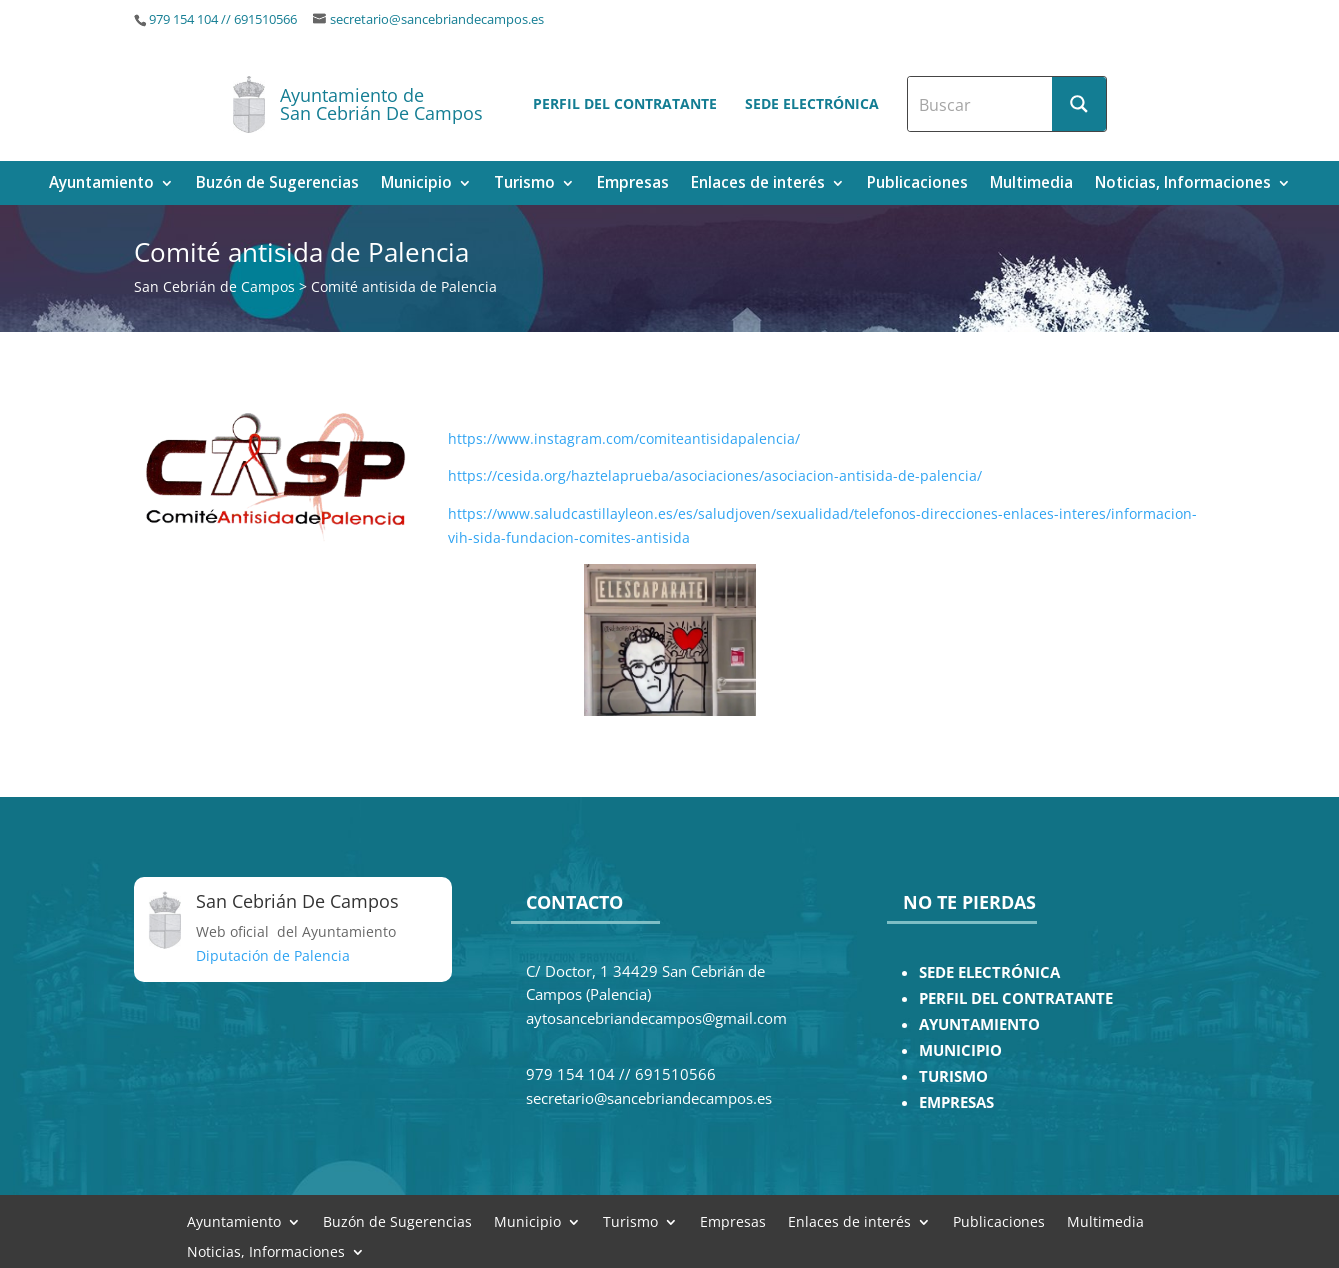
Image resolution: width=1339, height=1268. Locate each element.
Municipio (416, 184)
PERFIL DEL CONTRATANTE (1016, 998)
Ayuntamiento (101, 184)
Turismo (524, 184)
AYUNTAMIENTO (979, 1024)
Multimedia (1031, 184)
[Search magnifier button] (1079, 104)
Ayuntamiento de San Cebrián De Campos (381, 104)
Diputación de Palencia (273, 955)
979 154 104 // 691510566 (223, 19)
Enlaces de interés (758, 184)
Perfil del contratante (625, 103)
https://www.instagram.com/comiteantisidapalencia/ (624, 438)
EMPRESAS (956, 1102)
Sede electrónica (812, 103)
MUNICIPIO (960, 1050)
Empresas (633, 184)
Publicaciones (917, 184)
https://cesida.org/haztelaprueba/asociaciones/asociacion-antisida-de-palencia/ (717, 475)
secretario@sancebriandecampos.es (437, 19)
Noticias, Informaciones (1183, 184)
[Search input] (981, 104)
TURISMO (953, 1076)
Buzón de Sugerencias (277, 184)
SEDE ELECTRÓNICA (989, 972)
